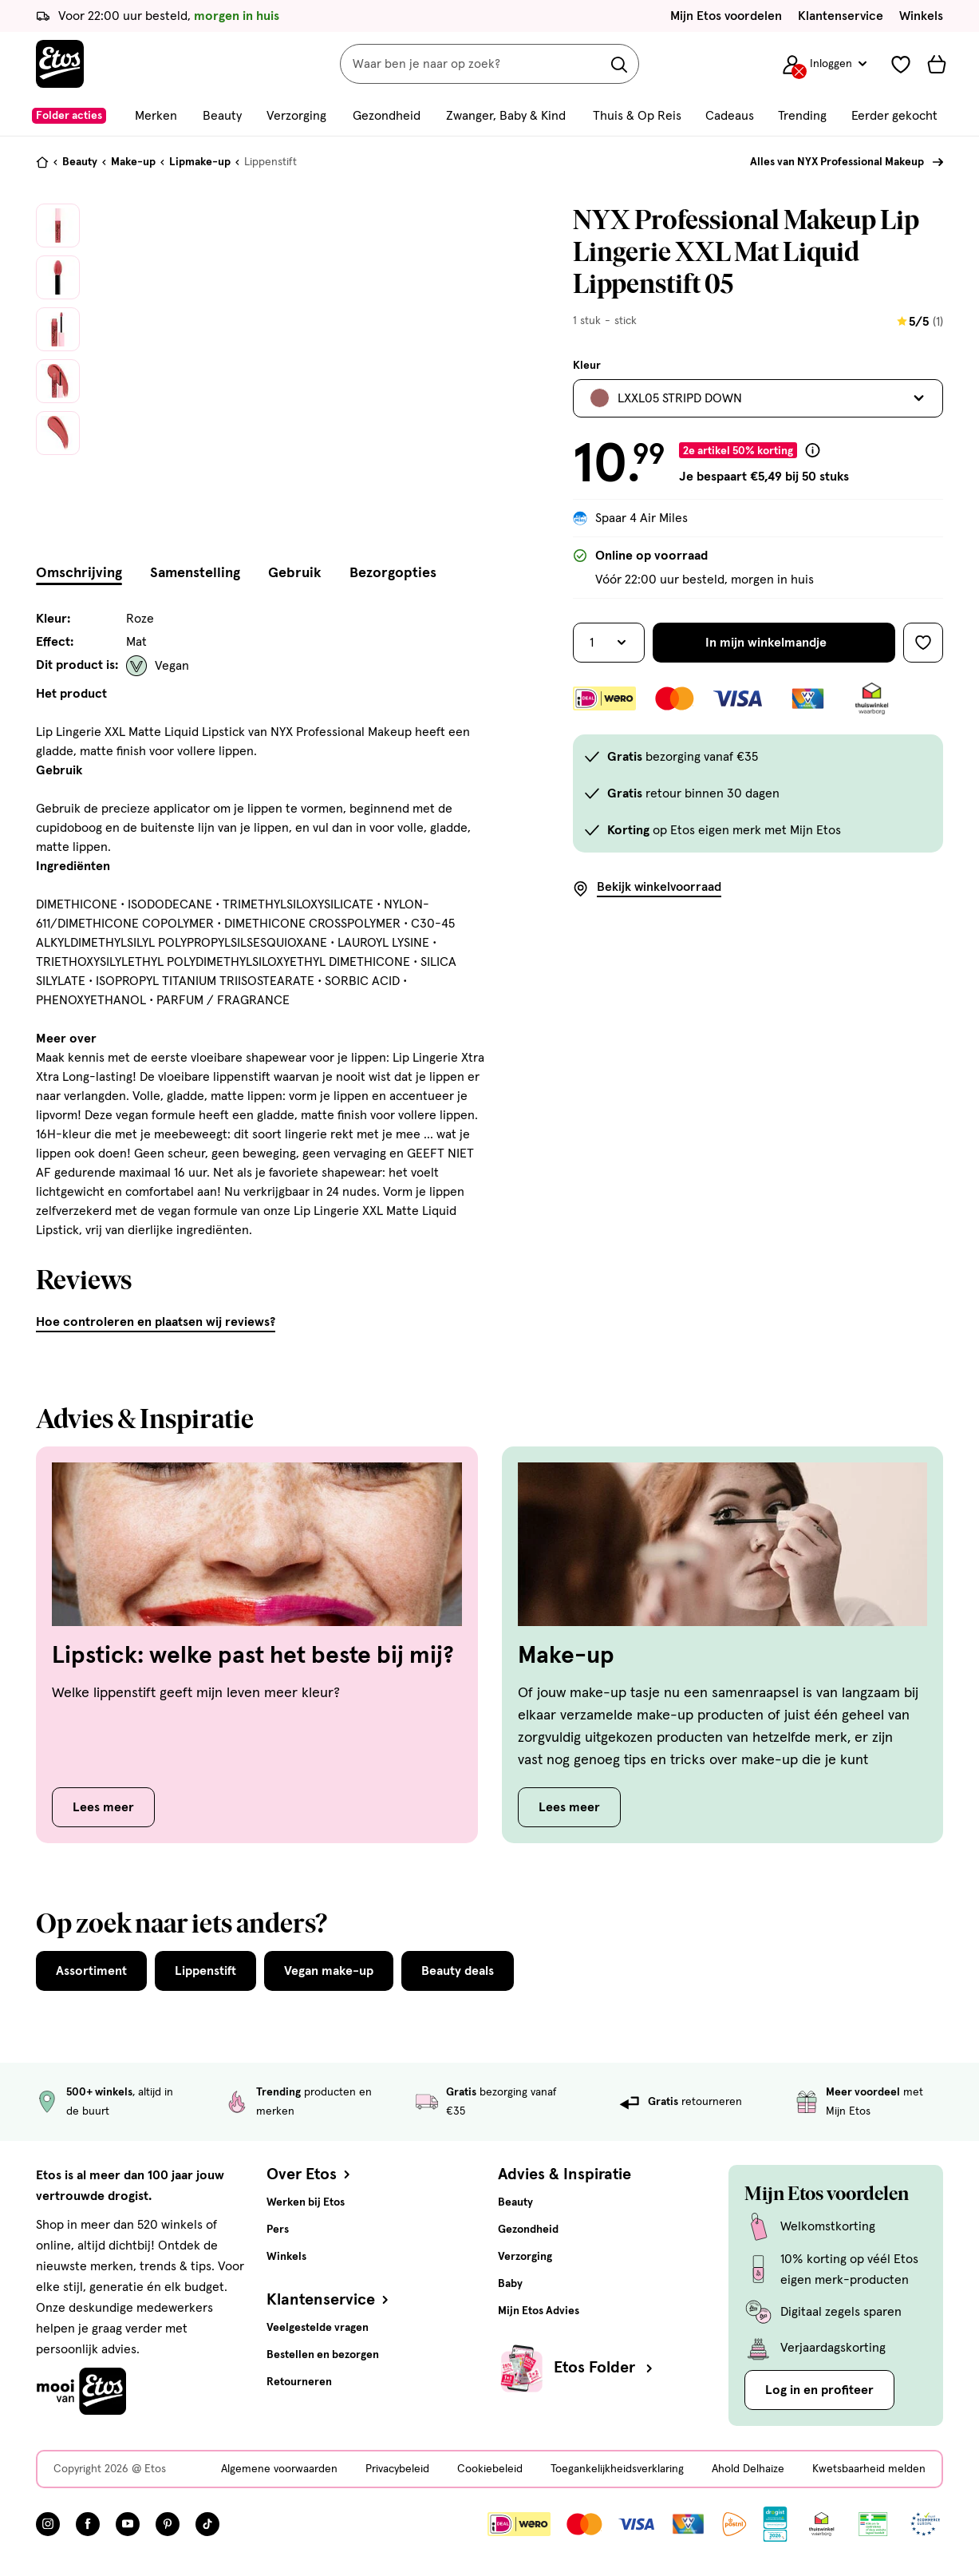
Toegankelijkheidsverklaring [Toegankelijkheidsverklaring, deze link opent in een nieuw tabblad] (617, 2469)
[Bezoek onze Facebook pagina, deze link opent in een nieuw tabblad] (88, 2524)
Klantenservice (840, 16)
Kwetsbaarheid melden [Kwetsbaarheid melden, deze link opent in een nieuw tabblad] (869, 2469)
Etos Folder (605, 2368)
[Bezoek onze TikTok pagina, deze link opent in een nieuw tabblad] (207, 2524)
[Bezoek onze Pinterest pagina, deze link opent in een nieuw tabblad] (168, 2524)
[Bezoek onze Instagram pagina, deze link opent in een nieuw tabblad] (48, 2524)
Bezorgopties (392, 573)
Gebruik (295, 573)
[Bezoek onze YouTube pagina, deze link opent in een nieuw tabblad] (128, 2524)
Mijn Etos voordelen (726, 16)
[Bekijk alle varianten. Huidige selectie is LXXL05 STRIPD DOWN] (758, 398)
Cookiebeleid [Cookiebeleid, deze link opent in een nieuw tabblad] (490, 2469)
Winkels (921, 16)
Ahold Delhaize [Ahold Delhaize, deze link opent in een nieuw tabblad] (748, 2469)
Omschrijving (79, 573)
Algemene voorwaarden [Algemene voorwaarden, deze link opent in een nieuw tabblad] (279, 2469)
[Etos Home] (60, 64)
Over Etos (309, 2174)
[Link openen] (775, 2524)
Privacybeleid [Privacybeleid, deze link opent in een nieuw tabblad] (397, 2469)
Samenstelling (195, 573)
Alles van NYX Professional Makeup (837, 162)
